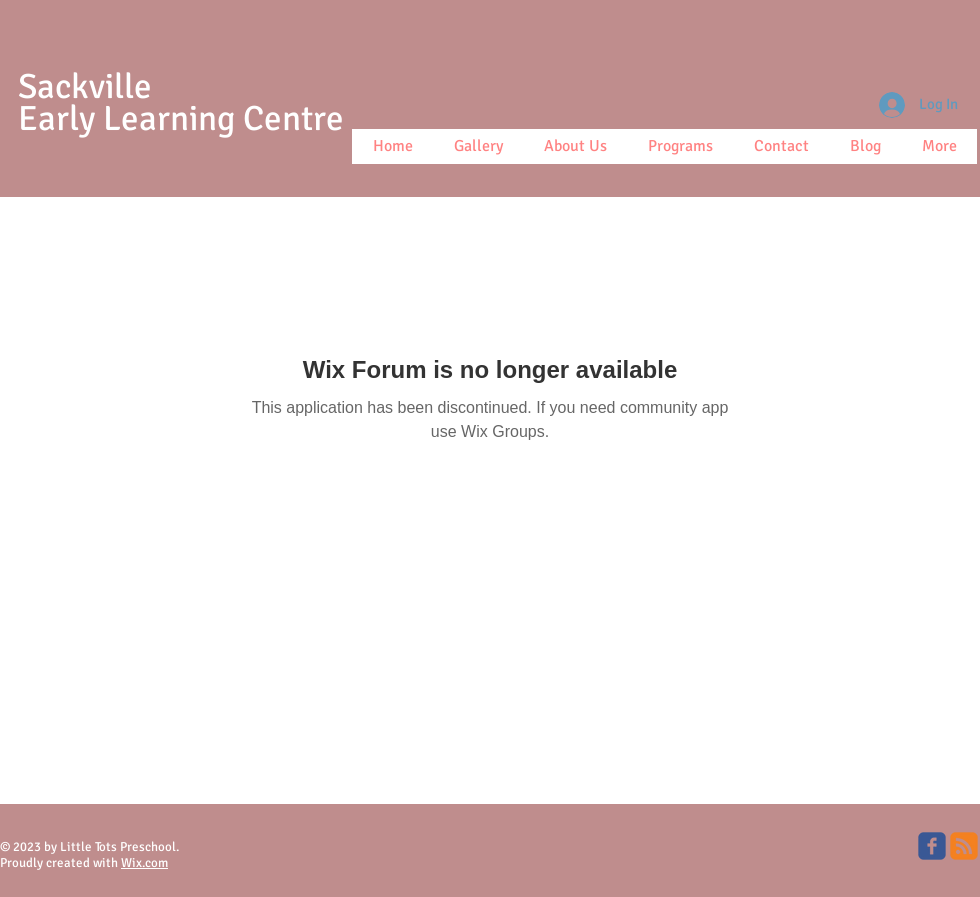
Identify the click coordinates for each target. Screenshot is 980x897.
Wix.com (144, 863)
